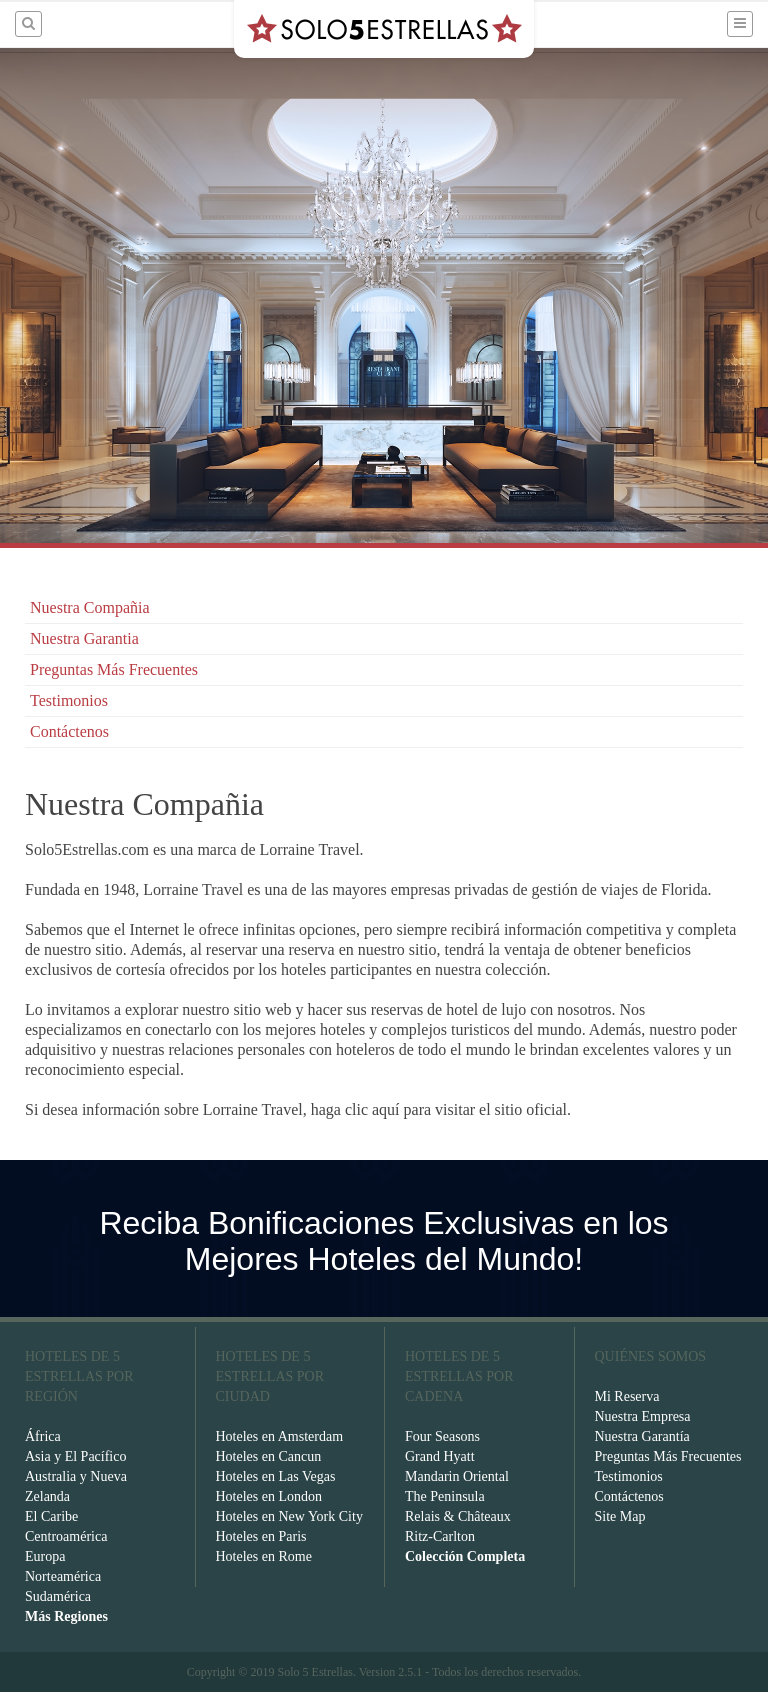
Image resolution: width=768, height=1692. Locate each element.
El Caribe (51, 1516)
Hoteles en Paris (261, 1536)
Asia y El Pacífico (75, 1456)
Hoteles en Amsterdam (280, 1436)
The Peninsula (445, 1496)
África (43, 1436)
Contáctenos (69, 731)
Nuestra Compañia (90, 607)
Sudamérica (58, 1596)
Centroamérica (66, 1536)
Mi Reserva (627, 1396)
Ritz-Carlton (440, 1536)
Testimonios (69, 700)
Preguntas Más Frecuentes (114, 669)
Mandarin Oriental (457, 1476)
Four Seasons (442, 1436)
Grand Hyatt (440, 1456)
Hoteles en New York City (289, 1516)
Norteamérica (63, 1576)
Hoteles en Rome (264, 1556)
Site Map (620, 1516)
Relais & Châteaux (458, 1516)
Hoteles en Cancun (269, 1456)
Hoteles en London (269, 1496)
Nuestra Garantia (84, 638)
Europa (45, 1556)
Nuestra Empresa (643, 1416)
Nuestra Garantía (642, 1436)
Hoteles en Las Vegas (276, 1476)
